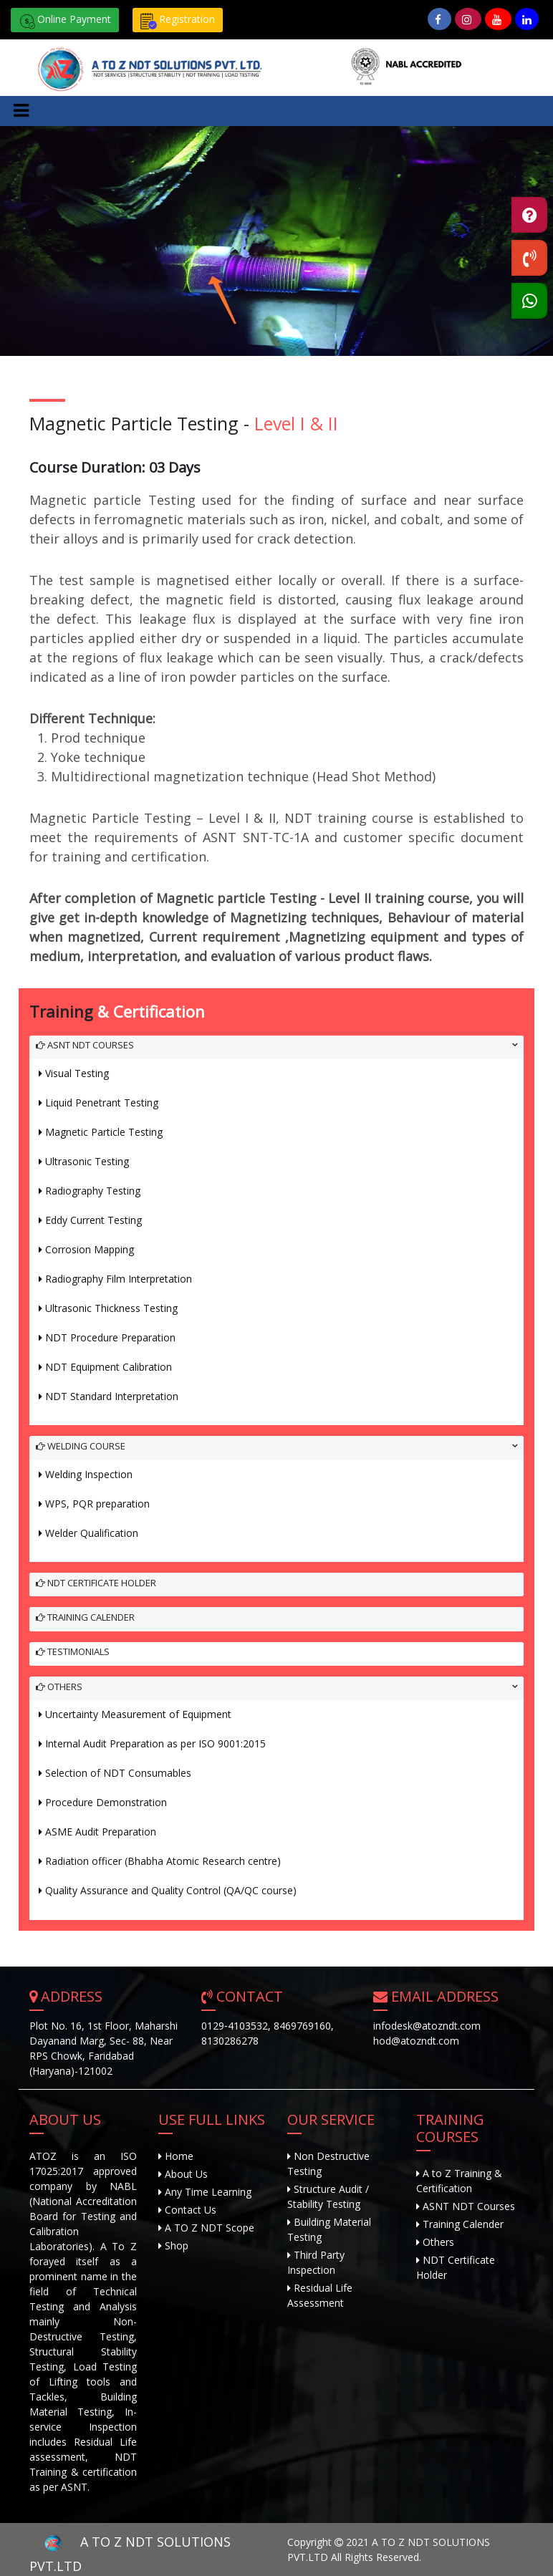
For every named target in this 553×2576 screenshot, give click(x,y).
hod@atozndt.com (416, 2040)
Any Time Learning (206, 2192)
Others (59, 1686)
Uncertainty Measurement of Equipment (138, 1714)
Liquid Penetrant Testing (101, 1102)
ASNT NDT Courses (85, 1044)
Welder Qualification (91, 1533)
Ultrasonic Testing (87, 1161)
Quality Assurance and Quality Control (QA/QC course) (171, 1890)
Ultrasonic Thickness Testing (111, 1308)
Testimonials (73, 1651)
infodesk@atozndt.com (427, 2025)
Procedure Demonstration (106, 1802)
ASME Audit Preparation (100, 1831)
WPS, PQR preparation (97, 1503)
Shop (175, 2245)
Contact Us (189, 2209)
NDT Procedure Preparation (110, 1337)
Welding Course (80, 1445)
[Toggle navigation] (20, 111)
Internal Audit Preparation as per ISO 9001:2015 (155, 1743)
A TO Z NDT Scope (208, 2227)
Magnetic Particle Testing (104, 1132)
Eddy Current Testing (93, 1220)
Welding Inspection (89, 1474)
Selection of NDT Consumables (118, 1773)
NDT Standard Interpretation (111, 1396)
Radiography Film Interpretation (118, 1278)
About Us (185, 2174)
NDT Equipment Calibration (108, 1367)
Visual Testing (77, 1073)
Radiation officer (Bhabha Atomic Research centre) (163, 1861)
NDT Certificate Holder (96, 1582)
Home (177, 2156)
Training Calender (85, 1617)
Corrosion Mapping (89, 1249)
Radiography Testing (92, 1190)
